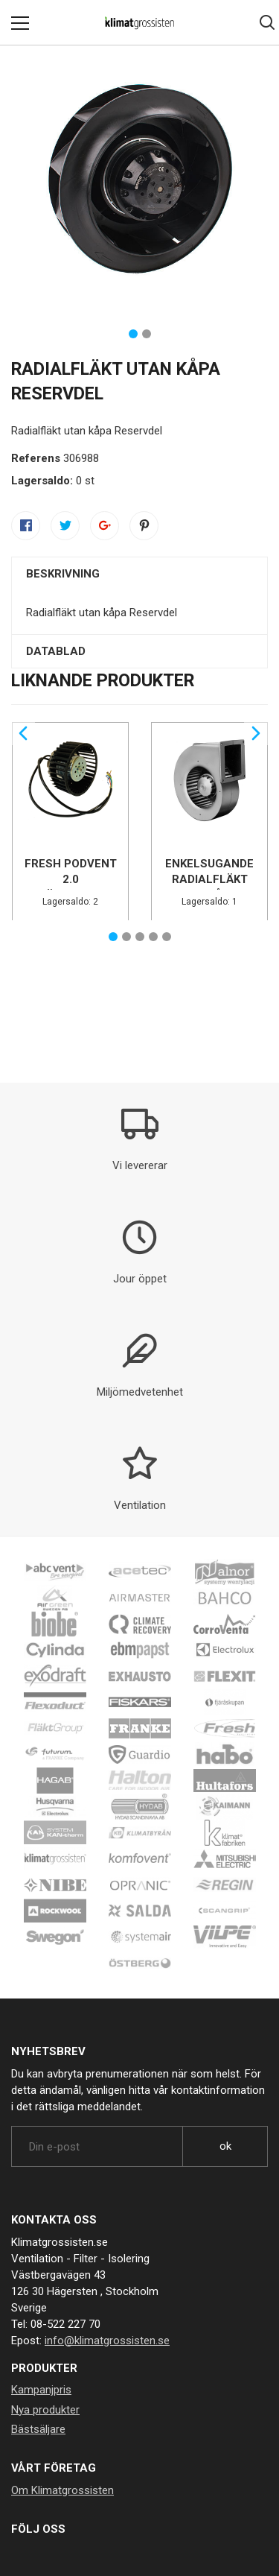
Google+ (105, 525)
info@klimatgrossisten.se (107, 2340)
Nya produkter (45, 2410)
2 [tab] (146, 333)
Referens (35, 458)
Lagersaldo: (42, 480)
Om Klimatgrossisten (62, 2490)
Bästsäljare (38, 2429)
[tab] (139, 573)
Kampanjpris (41, 2389)
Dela (26, 525)
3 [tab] (139, 936)
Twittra (65, 525)
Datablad (56, 651)
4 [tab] (153, 936)
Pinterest (144, 525)
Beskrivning (63, 573)
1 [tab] (133, 333)
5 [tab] (166, 936)
